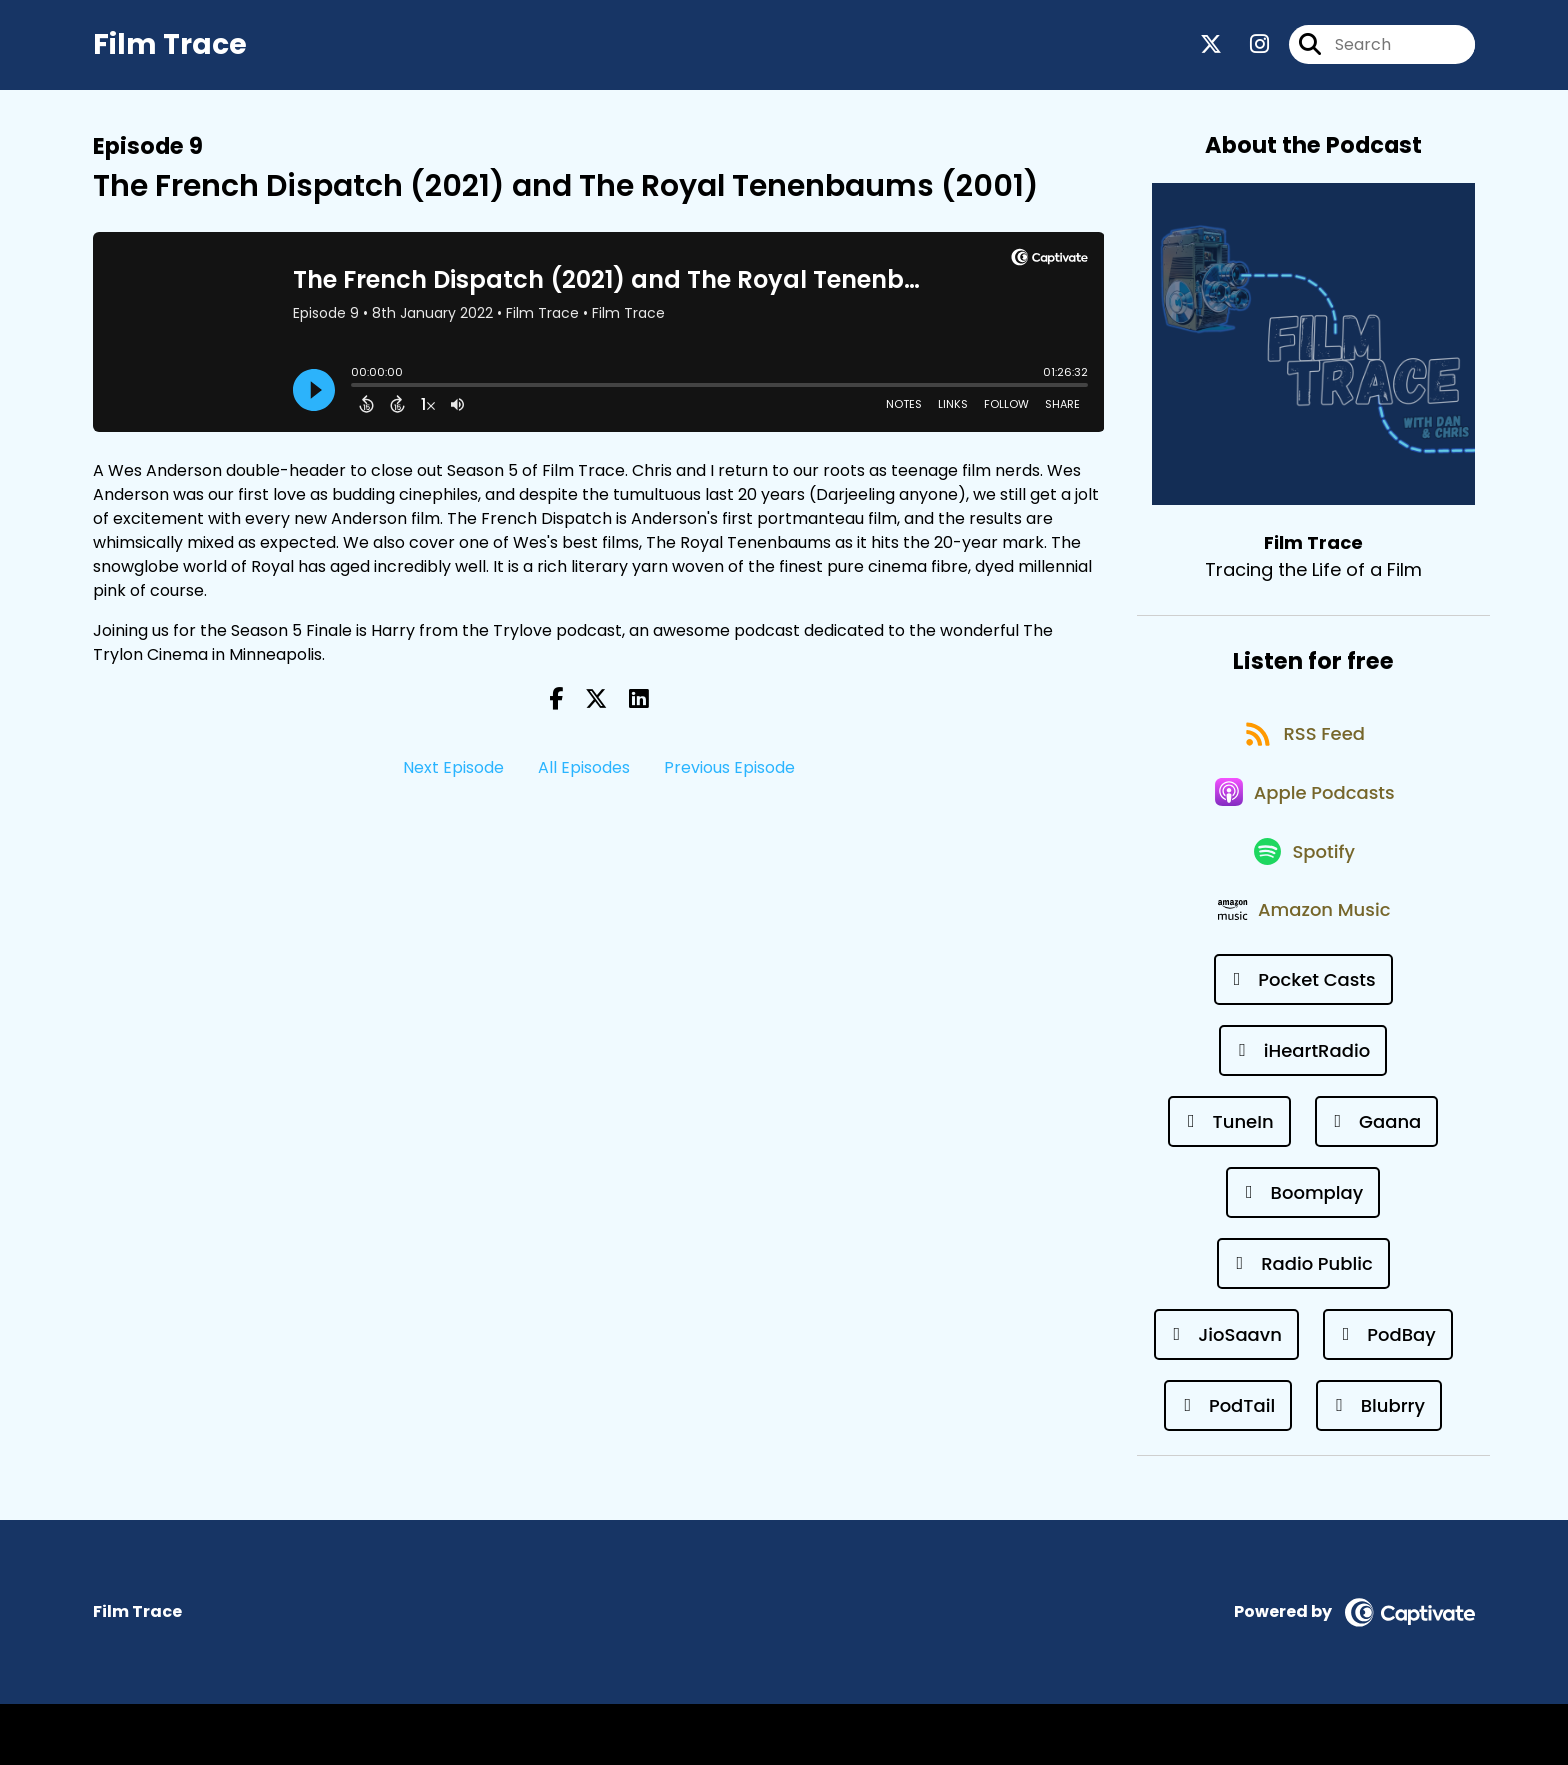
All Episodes (584, 777)
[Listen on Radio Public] (1303, 1324)
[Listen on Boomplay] (1303, 1253)
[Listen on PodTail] (1228, 1466)
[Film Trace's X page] (1211, 49)
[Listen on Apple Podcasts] (1303, 826)
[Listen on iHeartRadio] (1303, 1111)
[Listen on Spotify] (1303, 897)
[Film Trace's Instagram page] (1247, 49)
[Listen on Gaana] (1377, 1182)
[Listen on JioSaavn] (1226, 1395)
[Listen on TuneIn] (1229, 1182)
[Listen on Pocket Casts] (1303, 1040)
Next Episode (453, 777)
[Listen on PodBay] (1388, 1395)
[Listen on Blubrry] (1379, 1466)
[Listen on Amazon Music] (1303, 969)
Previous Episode (729, 777)
